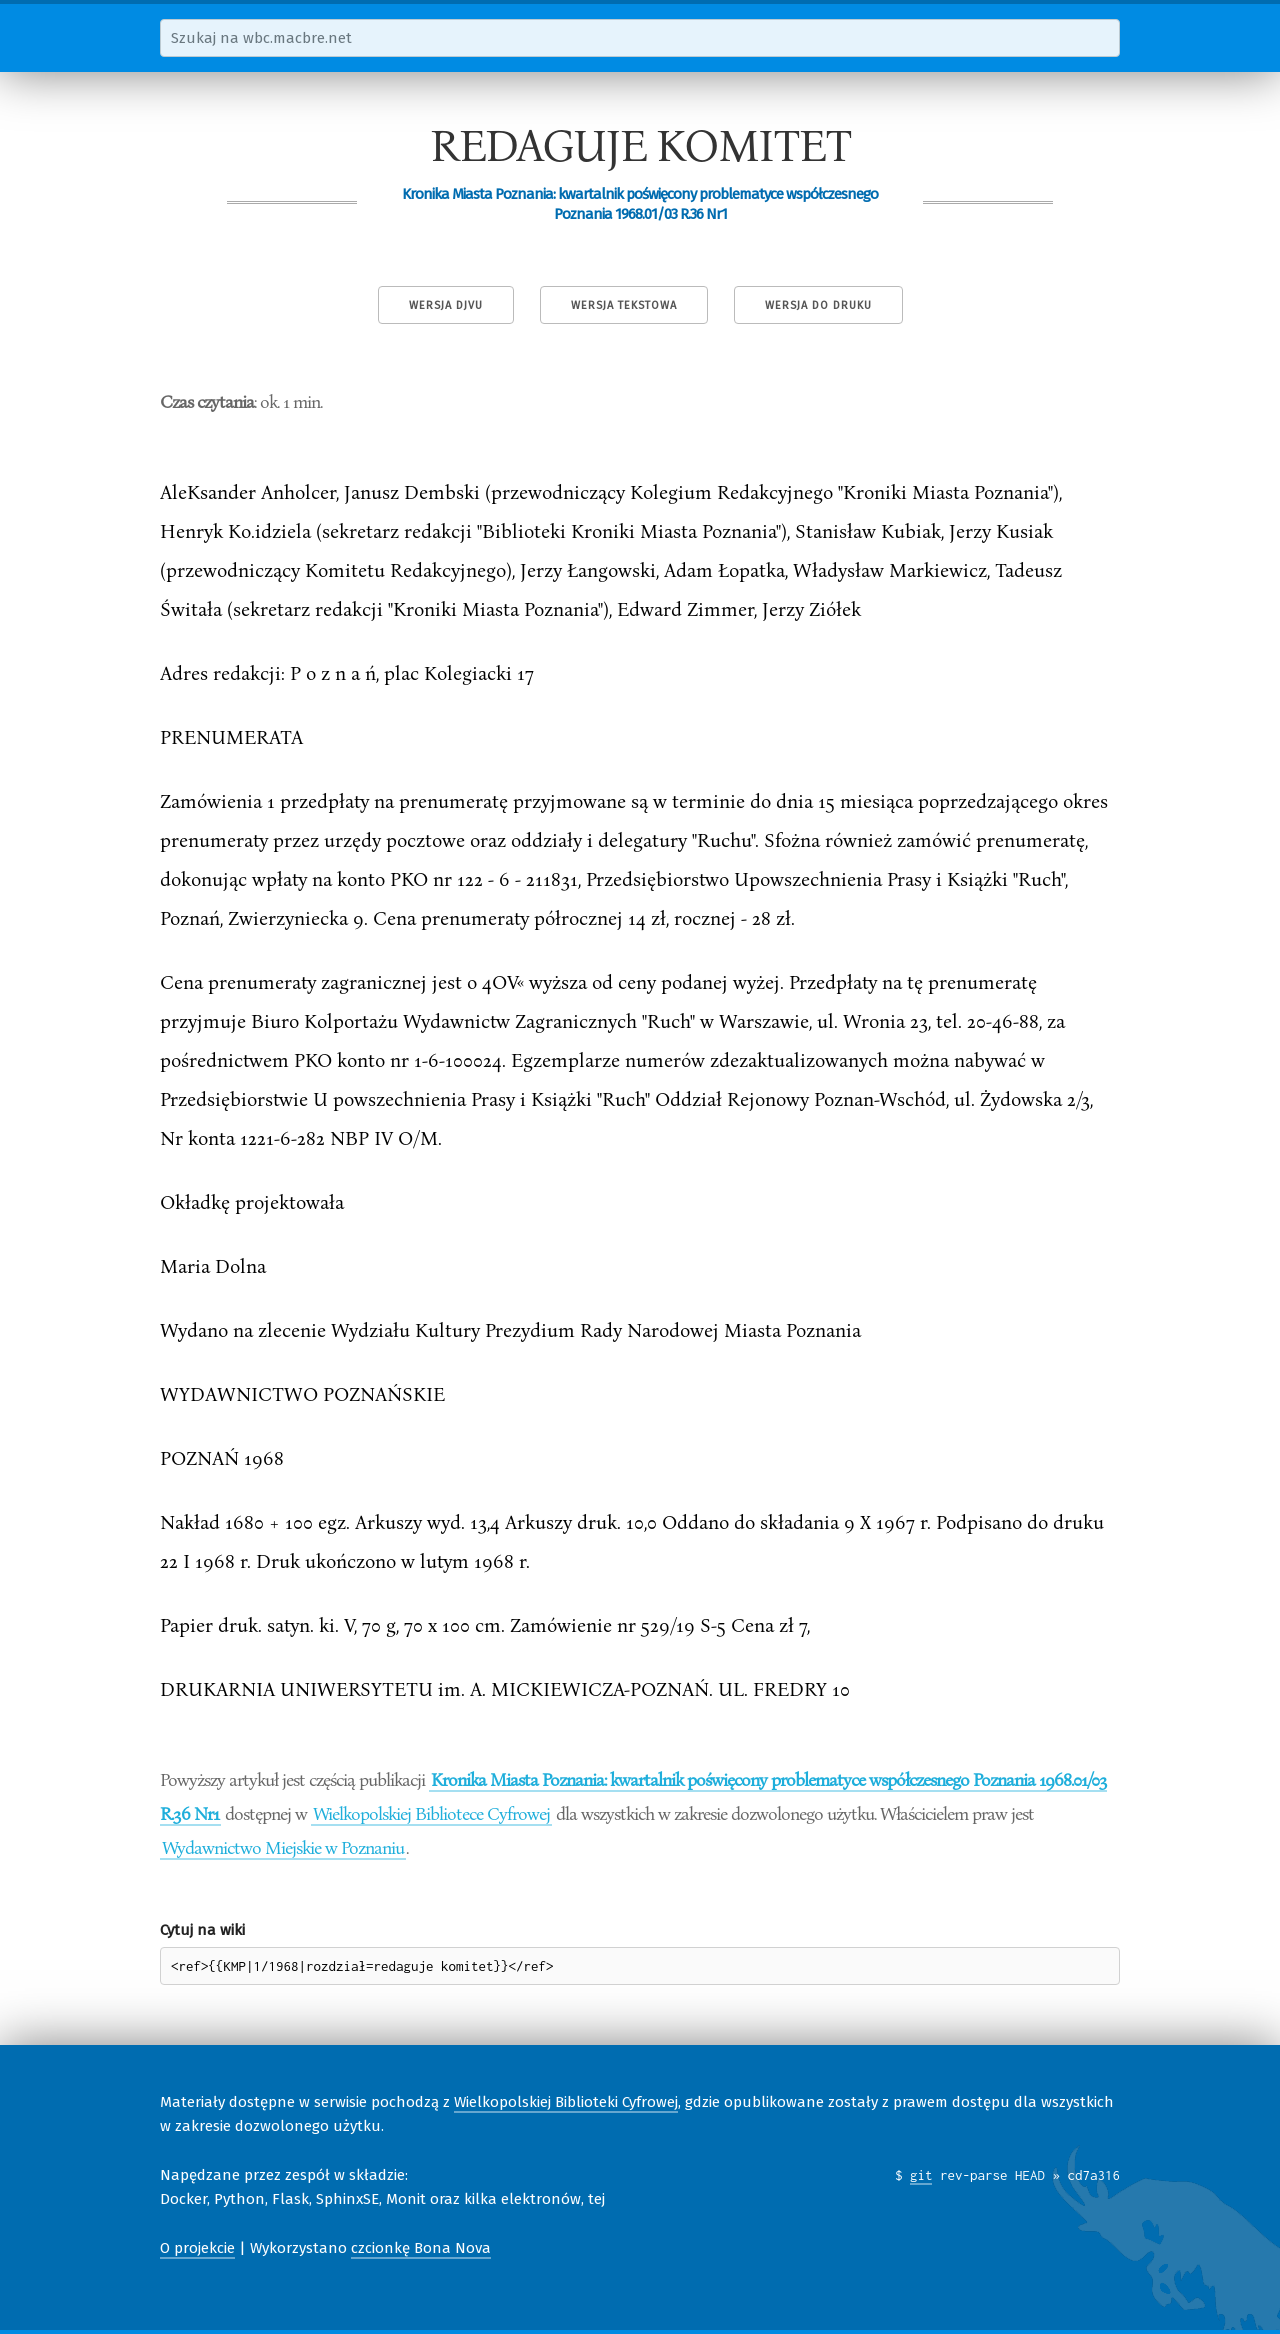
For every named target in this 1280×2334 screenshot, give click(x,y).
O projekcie (197, 2248)
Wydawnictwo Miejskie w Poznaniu (283, 1847)
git (921, 2175)
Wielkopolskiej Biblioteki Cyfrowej (566, 2102)
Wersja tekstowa (624, 305)
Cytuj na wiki (202, 1930)
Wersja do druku (818, 305)
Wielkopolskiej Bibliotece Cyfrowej (431, 1813)
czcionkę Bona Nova (421, 2248)
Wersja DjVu (446, 305)
